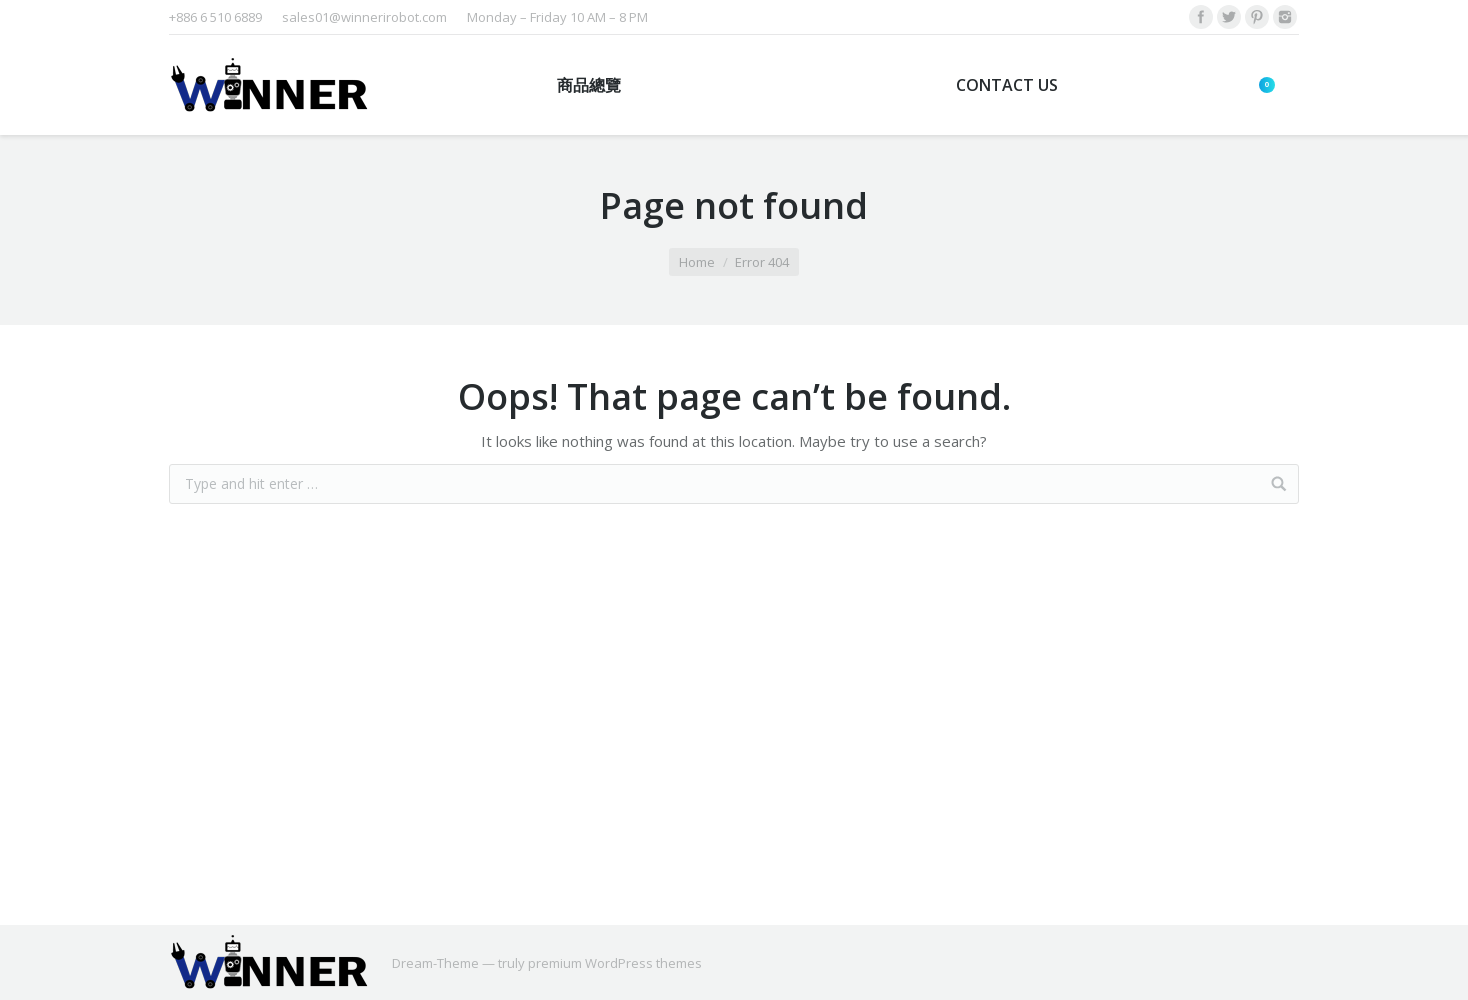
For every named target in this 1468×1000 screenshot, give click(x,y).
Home (697, 262)
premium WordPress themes (615, 963)
